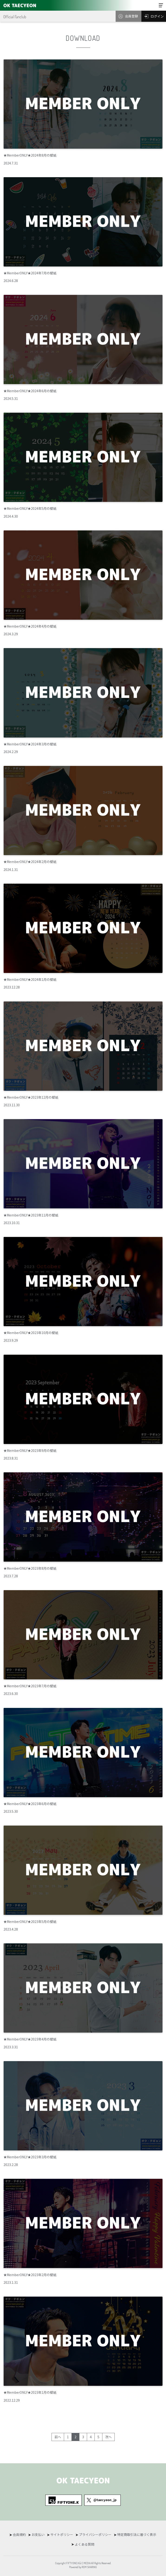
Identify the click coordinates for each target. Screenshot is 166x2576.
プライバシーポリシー (95, 2534)
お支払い (38, 2534)
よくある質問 (84, 2544)
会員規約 (19, 2534)
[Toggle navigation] (161, 5)
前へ (58, 2437)
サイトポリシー (61, 2534)
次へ (108, 2437)
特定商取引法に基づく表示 (136, 2534)
